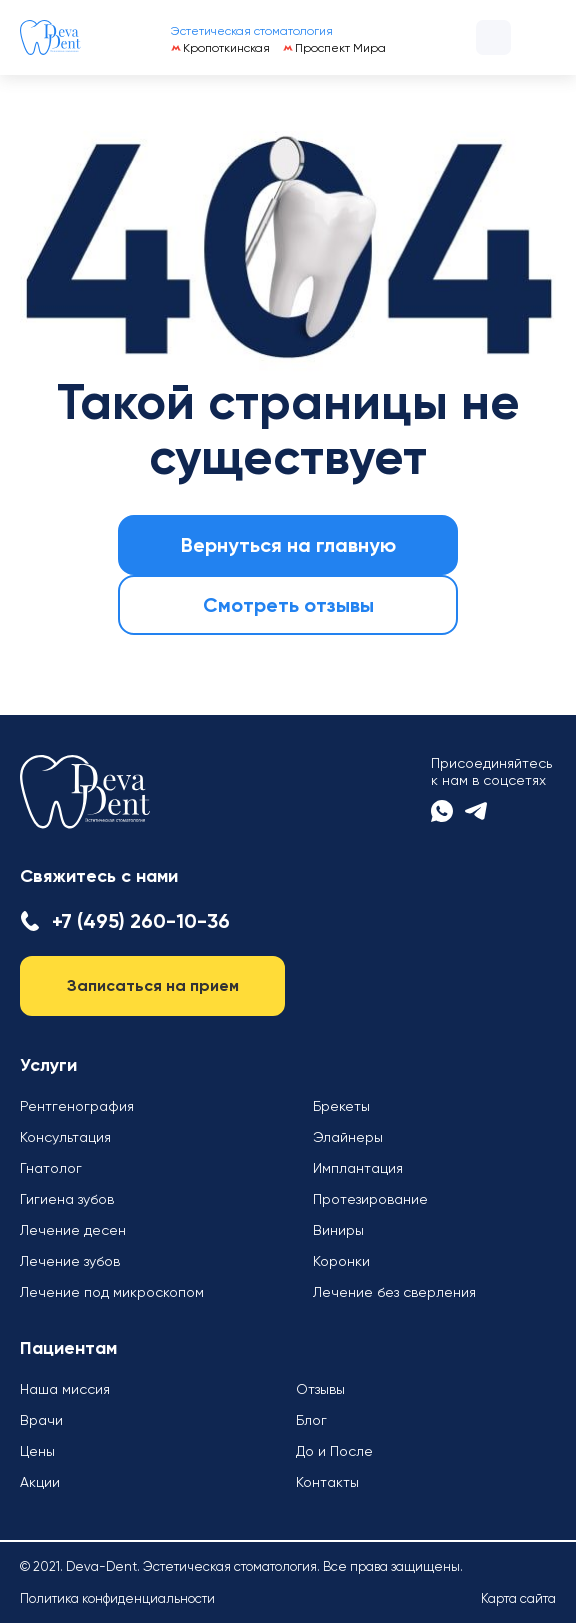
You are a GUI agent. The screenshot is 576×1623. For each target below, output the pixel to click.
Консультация (65, 1137)
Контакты (327, 1482)
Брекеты (341, 1106)
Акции (40, 1482)
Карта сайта (518, 1598)
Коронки (341, 1261)
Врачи (41, 1420)
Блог (311, 1420)
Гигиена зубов (67, 1199)
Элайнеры (348, 1137)
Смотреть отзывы (288, 605)
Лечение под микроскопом (112, 1292)
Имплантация (358, 1168)
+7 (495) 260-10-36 (141, 921)
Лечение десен (73, 1230)
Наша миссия (65, 1389)
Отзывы (320, 1389)
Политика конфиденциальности (117, 1598)
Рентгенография (77, 1106)
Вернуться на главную (288, 545)
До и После (334, 1451)
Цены (37, 1451)
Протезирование (370, 1199)
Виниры (338, 1230)
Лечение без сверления (394, 1292)
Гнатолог (51, 1168)
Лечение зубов (70, 1261)
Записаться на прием (153, 985)
